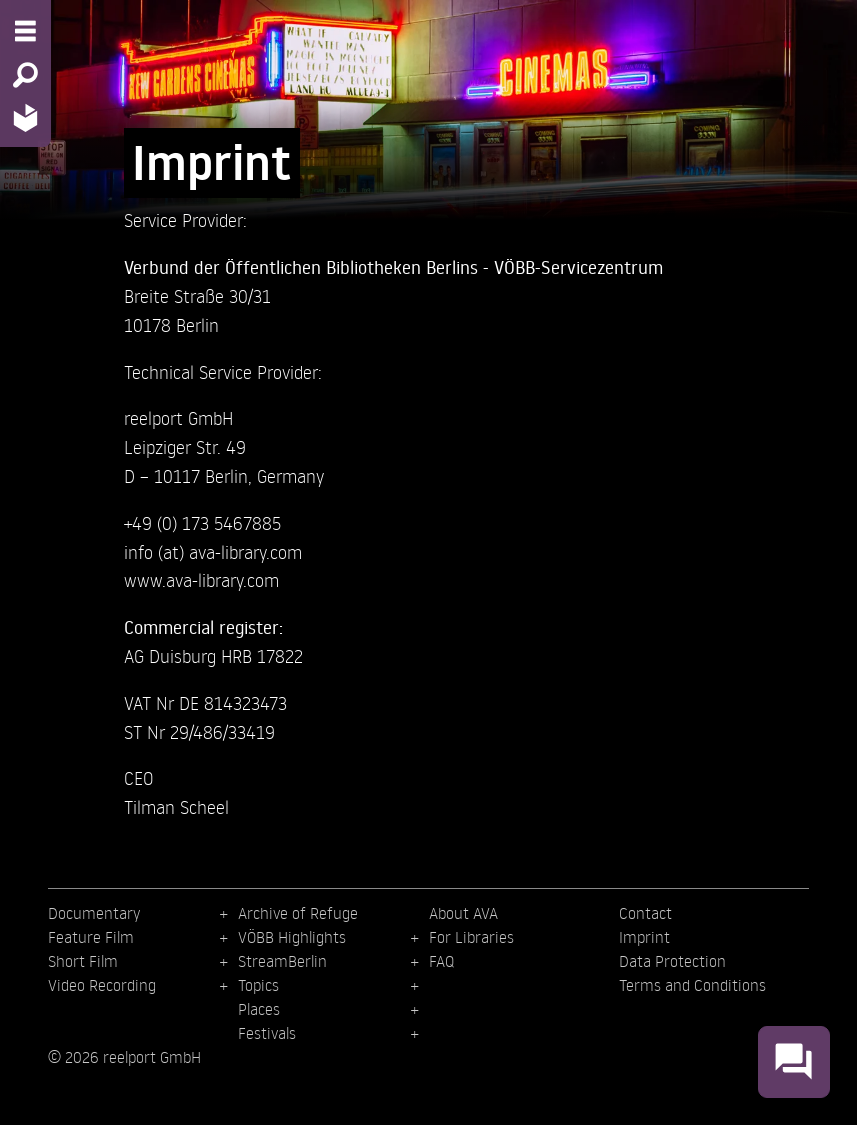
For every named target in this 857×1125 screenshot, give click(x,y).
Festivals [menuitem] (267, 1033)
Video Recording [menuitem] (102, 985)
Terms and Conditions (692, 985)
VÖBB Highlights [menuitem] (292, 937)
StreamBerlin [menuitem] (282, 961)
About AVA (463, 913)
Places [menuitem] (259, 1009)
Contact (645, 913)
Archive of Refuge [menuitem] (298, 913)
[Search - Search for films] (25, 75)
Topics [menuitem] (258, 985)
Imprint (644, 937)
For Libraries (471, 937)
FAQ (441, 961)
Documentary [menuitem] (94, 913)
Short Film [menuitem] (83, 961)
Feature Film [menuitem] (91, 937)
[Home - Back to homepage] (25, 117)
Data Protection (672, 961)
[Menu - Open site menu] (25, 31)
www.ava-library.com (201, 579)
